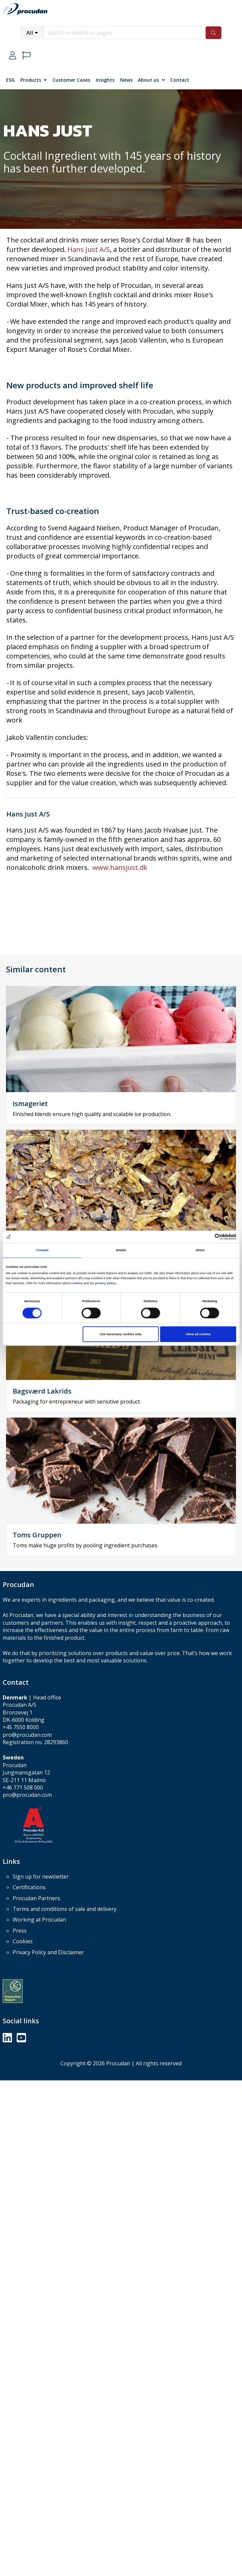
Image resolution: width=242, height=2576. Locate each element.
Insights (105, 80)
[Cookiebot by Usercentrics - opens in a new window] (207, 1236)
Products (30, 80)
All (29, 32)
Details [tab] (121, 1250)
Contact (179, 80)
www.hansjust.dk (119, 867)
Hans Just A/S (88, 249)
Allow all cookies (198, 1334)
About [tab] (199, 1250)
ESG (10, 80)
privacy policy (105, 1283)
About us (148, 80)
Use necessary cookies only (121, 1334)
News (126, 80)
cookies (77, 1283)
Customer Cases (71, 80)
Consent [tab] (42, 1250)
